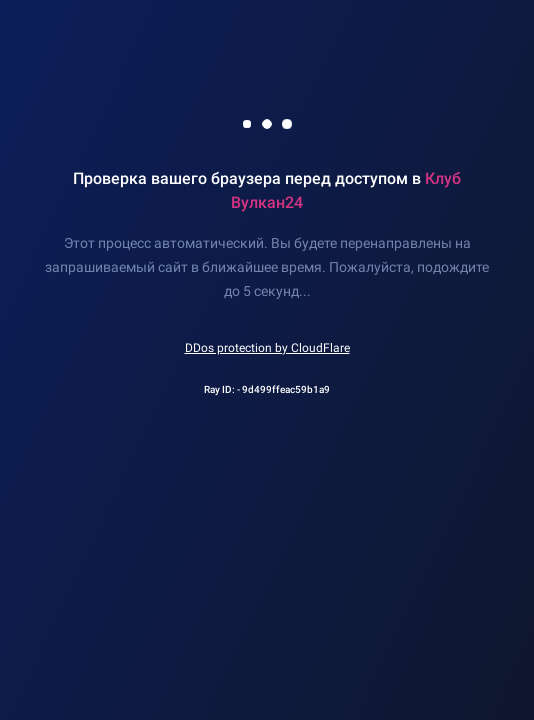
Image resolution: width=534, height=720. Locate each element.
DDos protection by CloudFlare (267, 348)
